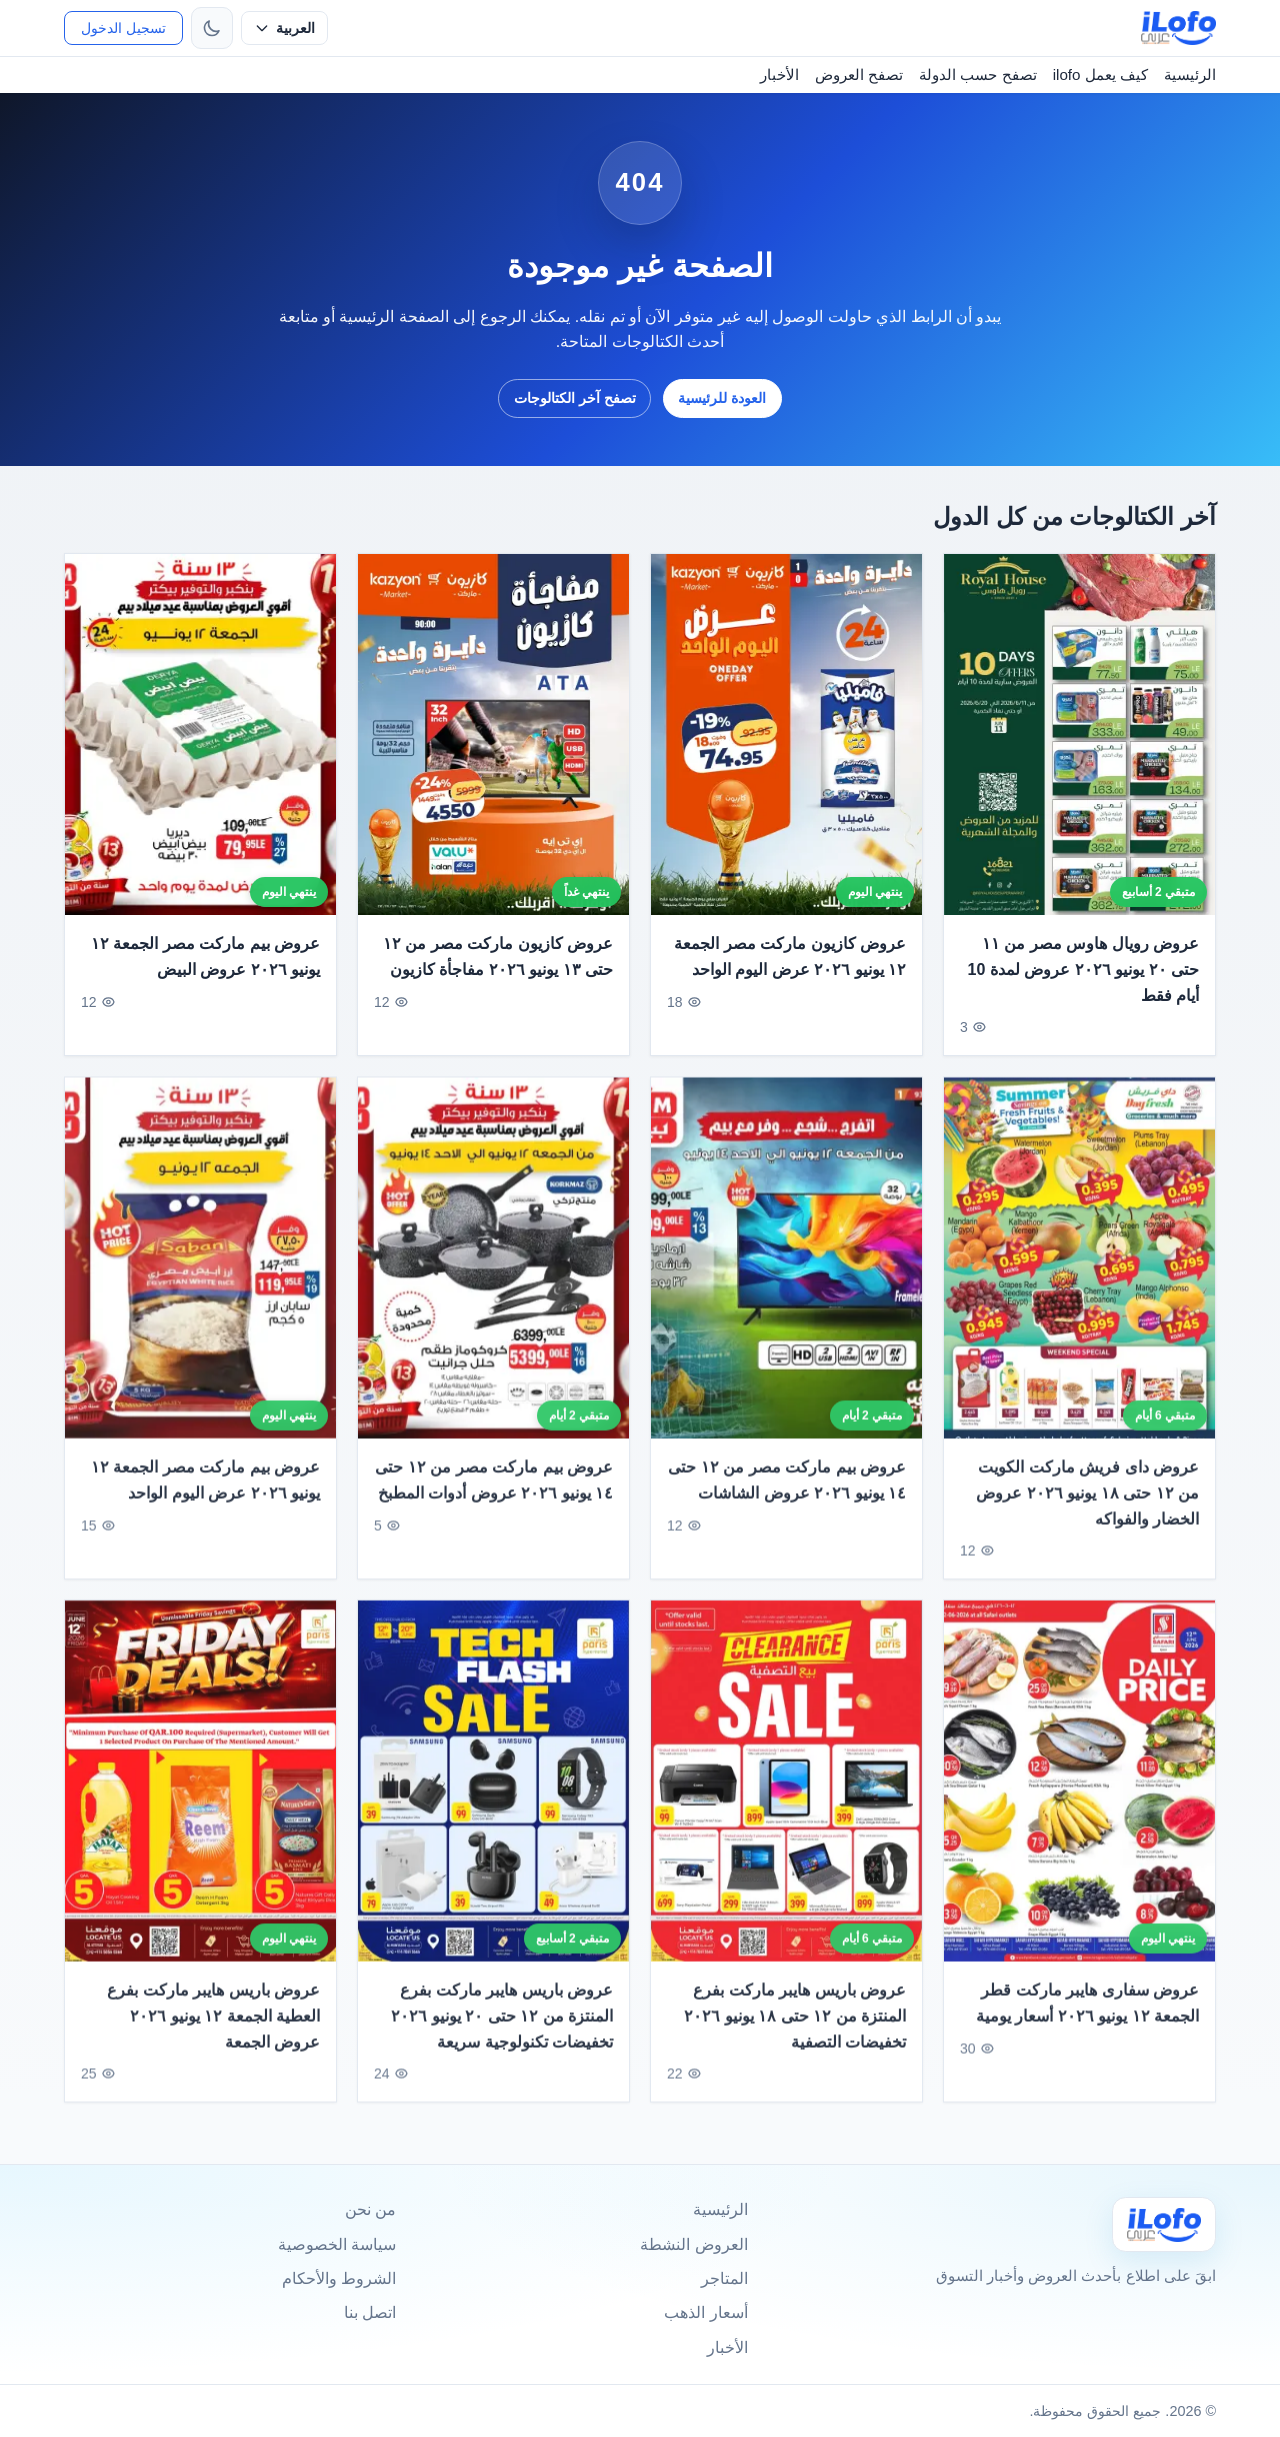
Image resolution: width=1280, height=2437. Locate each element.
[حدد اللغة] (284, 28)
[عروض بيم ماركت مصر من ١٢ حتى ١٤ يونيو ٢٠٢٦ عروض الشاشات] (786, 1272)
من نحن (370, 2209)
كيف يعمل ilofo (1100, 74)
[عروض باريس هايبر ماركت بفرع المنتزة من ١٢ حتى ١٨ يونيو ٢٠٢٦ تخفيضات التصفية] (786, 1794)
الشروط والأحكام (339, 2278)
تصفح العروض (859, 74)
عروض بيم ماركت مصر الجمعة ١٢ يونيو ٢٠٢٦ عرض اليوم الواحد (205, 1494)
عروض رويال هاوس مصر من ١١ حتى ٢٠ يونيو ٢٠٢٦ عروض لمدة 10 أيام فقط (1083, 969)
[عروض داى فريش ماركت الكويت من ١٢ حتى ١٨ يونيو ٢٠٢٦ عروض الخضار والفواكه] (1079, 1272)
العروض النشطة (693, 2244)
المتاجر (724, 2278)
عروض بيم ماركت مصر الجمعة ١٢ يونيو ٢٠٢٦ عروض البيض (205, 956)
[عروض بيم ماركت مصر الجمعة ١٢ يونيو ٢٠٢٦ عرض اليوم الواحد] (200, 1272)
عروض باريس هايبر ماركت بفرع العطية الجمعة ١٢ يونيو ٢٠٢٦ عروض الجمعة (213, 2030)
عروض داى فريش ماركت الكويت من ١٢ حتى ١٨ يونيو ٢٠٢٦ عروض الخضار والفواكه (1087, 1507)
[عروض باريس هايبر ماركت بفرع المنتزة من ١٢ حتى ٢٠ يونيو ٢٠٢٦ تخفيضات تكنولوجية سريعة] (493, 1794)
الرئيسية (1190, 74)
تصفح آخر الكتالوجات (575, 398)
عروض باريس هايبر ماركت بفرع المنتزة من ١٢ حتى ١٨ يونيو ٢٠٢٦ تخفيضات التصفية (795, 2030)
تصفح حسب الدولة (977, 74)
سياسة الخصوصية (337, 2244)
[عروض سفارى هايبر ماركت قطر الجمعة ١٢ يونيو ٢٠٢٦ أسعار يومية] (1079, 1794)
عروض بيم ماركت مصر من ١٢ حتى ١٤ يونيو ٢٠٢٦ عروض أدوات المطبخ (494, 1494)
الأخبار (779, 74)
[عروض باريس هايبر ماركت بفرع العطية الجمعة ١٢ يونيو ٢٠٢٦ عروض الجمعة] (200, 1794)
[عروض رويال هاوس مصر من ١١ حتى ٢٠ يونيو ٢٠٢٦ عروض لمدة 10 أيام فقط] (1079, 734)
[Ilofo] (1164, 2224)
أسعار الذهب (705, 2312)
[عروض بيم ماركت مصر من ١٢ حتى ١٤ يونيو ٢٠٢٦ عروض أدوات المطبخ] (493, 1272)
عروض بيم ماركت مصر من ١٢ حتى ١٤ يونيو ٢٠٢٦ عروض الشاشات (787, 1494)
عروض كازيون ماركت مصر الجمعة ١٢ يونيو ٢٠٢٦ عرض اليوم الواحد (790, 956)
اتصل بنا (370, 2312)
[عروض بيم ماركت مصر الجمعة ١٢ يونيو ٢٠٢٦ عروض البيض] (200, 734)
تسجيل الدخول (123, 28)
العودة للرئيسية (722, 398)
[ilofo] (1178, 28)
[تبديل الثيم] (212, 28)
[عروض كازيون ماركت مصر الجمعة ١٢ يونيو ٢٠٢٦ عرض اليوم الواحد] (786, 734)
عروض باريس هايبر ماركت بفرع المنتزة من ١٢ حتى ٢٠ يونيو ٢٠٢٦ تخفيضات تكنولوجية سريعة (502, 2030)
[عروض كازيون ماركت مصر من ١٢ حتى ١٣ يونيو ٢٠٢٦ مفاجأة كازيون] (493, 734)
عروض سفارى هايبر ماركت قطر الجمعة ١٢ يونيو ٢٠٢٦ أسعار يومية (1087, 2017)
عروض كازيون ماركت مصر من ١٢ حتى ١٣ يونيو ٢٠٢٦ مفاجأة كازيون (498, 956)
